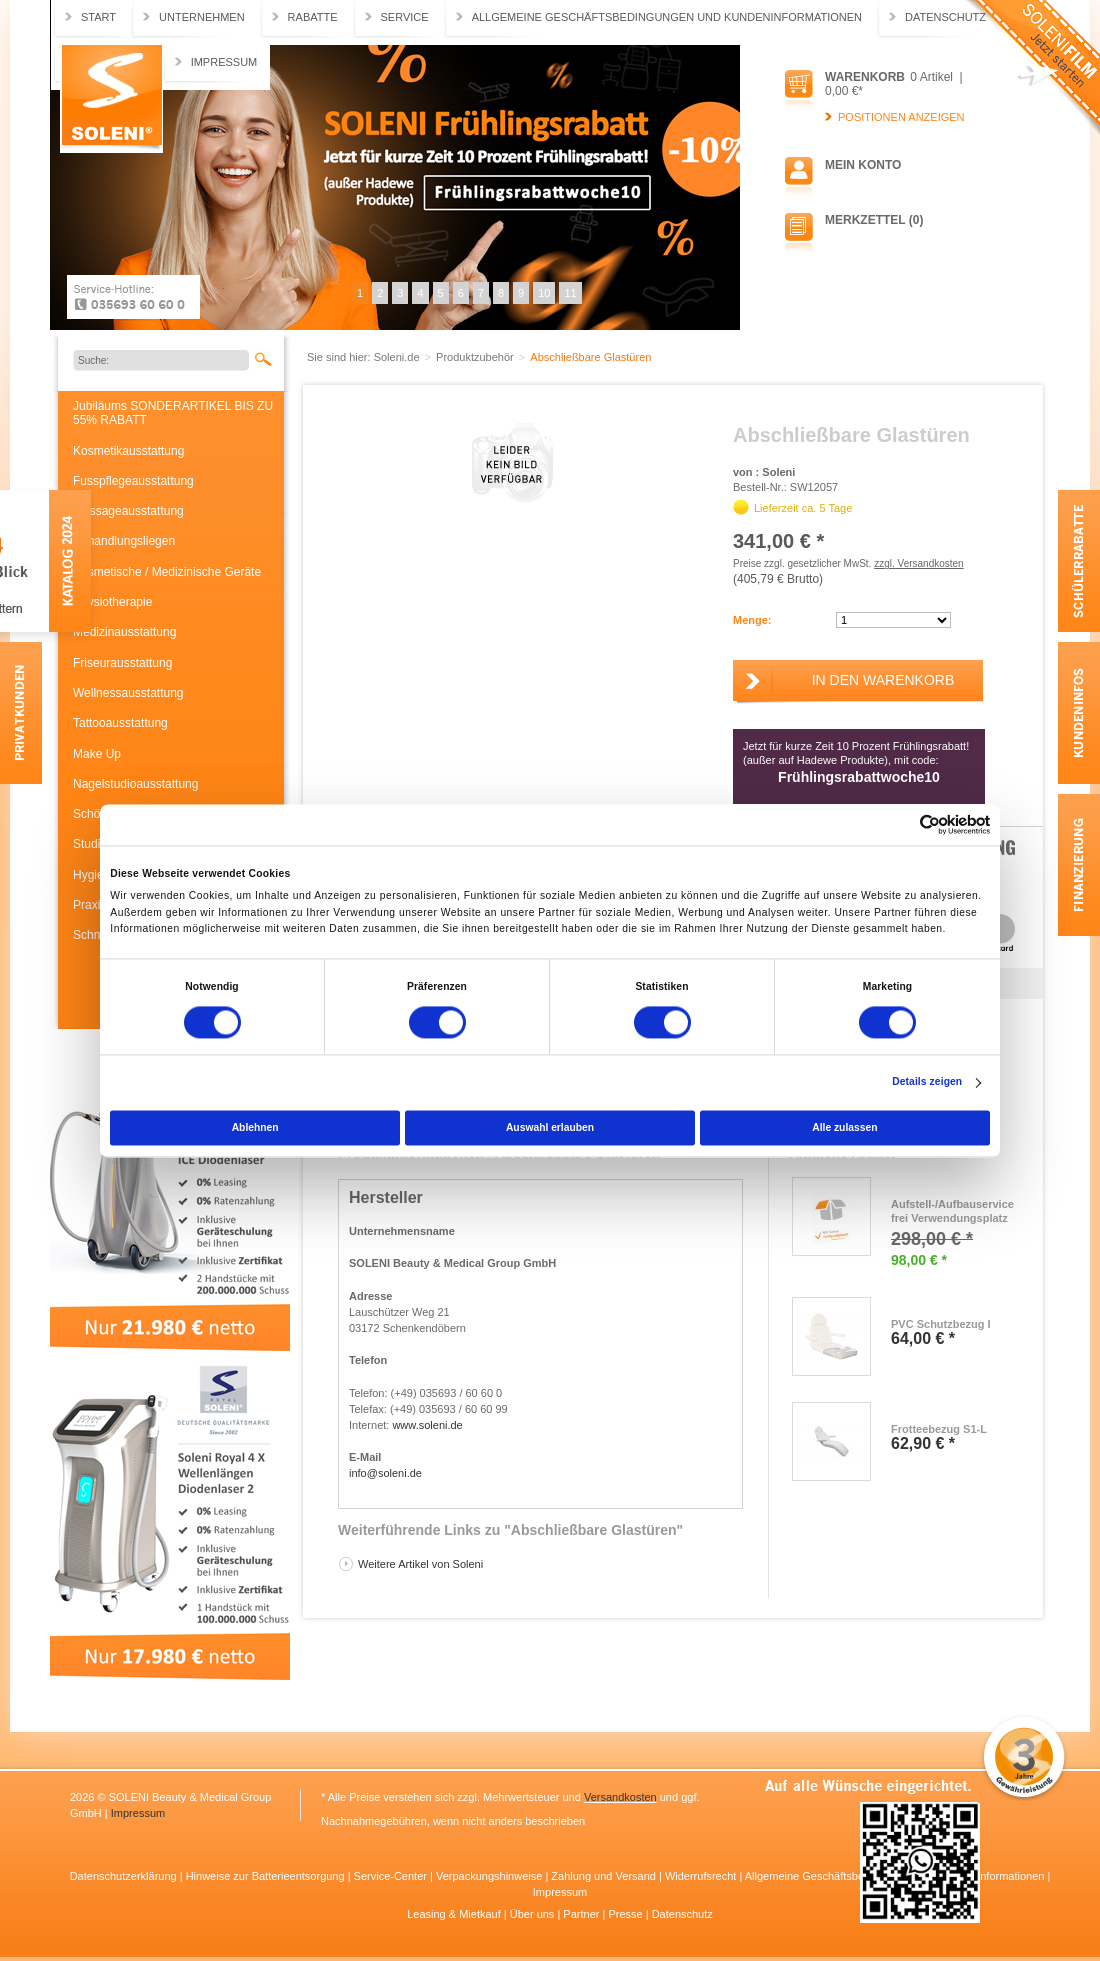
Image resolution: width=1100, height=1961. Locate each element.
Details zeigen (927, 1082)
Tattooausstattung (120, 723)
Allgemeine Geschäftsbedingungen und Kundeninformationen (667, 17)
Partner (582, 1914)
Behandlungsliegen (124, 541)
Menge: (752, 620)
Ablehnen (255, 1127)
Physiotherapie (112, 602)
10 (544, 293)
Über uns (534, 1914)
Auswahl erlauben (550, 1127)
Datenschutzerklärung (125, 1876)
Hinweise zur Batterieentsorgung (267, 1876)
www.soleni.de (427, 1425)
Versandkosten (620, 1797)
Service (405, 17)
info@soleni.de (385, 1473)
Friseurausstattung (122, 663)
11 (570, 293)
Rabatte (313, 17)
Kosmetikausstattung (128, 451)
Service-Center (392, 1876)
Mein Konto (863, 165)
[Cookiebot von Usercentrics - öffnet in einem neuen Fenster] (902, 824)
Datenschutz (945, 17)
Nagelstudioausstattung (135, 784)
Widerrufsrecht (702, 1876)
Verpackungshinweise (490, 1876)
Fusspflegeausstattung (133, 481)
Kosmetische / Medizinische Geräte (167, 572)
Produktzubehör (476, 357)
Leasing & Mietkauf (455, 1914)
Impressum (224, 62)
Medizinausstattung (124, 632)
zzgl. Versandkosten (919, 563)
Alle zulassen (844, 1127)
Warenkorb (865, 77)
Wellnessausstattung (128, 693)
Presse (626, 1914)
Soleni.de (111, 99)
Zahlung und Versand (605, 1876)
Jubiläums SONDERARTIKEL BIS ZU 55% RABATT (173, 413)
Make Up (97, 754)
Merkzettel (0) (874, 220)
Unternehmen (202, 17)
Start (98, 17)
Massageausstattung (128, 511)
